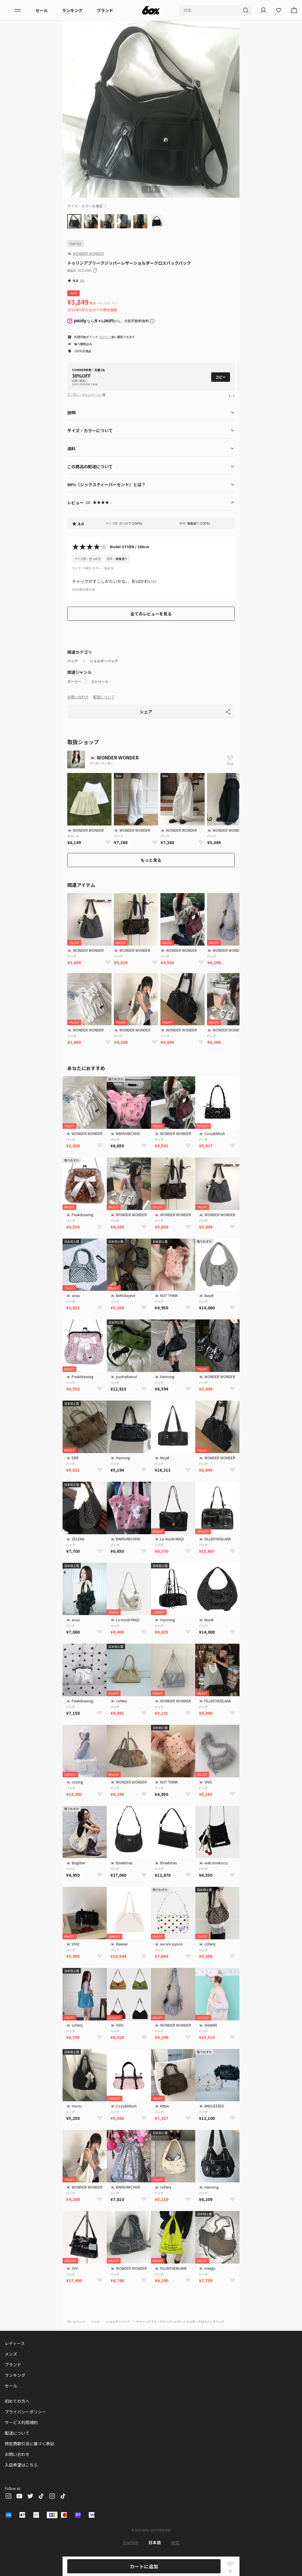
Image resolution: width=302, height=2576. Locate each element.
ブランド (105, 10)
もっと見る (151, 860)
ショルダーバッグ (104, 661)
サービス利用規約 (21, 2422)
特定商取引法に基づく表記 (29, 2443)
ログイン (105, 337)
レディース (15, 2343)
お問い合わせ (77, 696)
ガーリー (74, 681)
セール (41, 10)
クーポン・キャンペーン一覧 (86, 394)
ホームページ (76, 2321)
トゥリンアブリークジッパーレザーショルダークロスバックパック (180, 2321)
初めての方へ (17, 2401)
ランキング (72, 10)
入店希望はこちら (21, 2465)
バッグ (72, 661)
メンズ (11, 2354)
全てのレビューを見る (151, 614)
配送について (103, 696)
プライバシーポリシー (25, 2412)
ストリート (100, 681)
